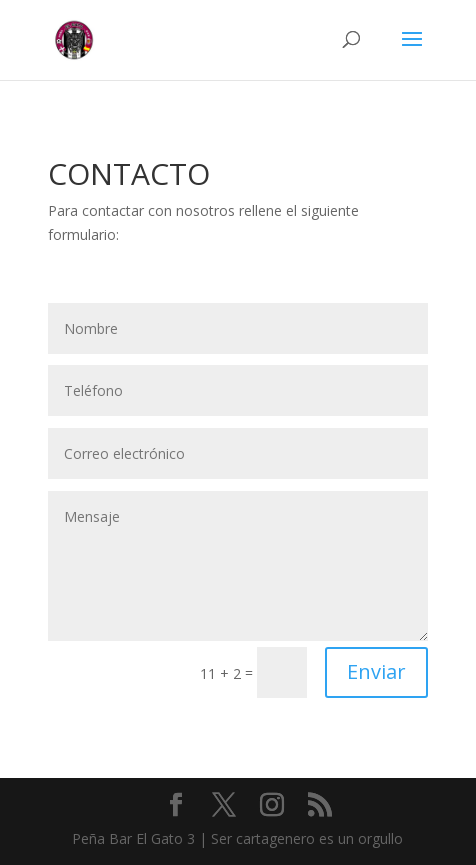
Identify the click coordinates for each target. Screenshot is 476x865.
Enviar (376, 671)
